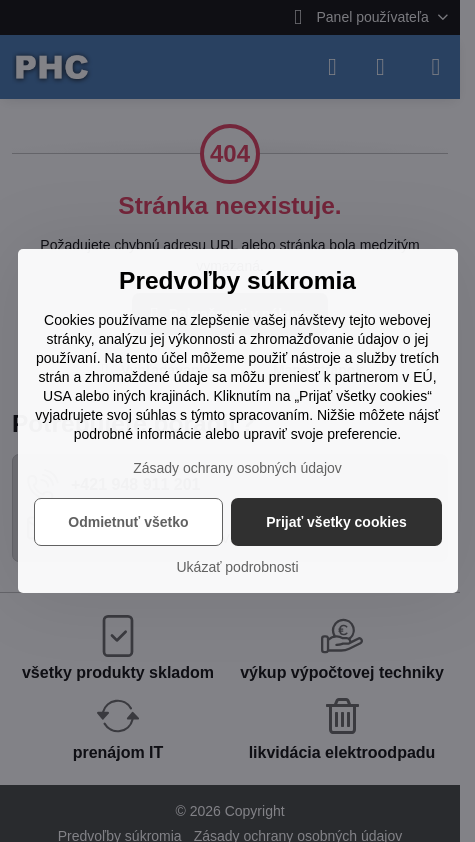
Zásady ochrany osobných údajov (237, 468)
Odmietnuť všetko (128, 522)
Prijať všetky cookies (336, 522)
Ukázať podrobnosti (238, 567)
